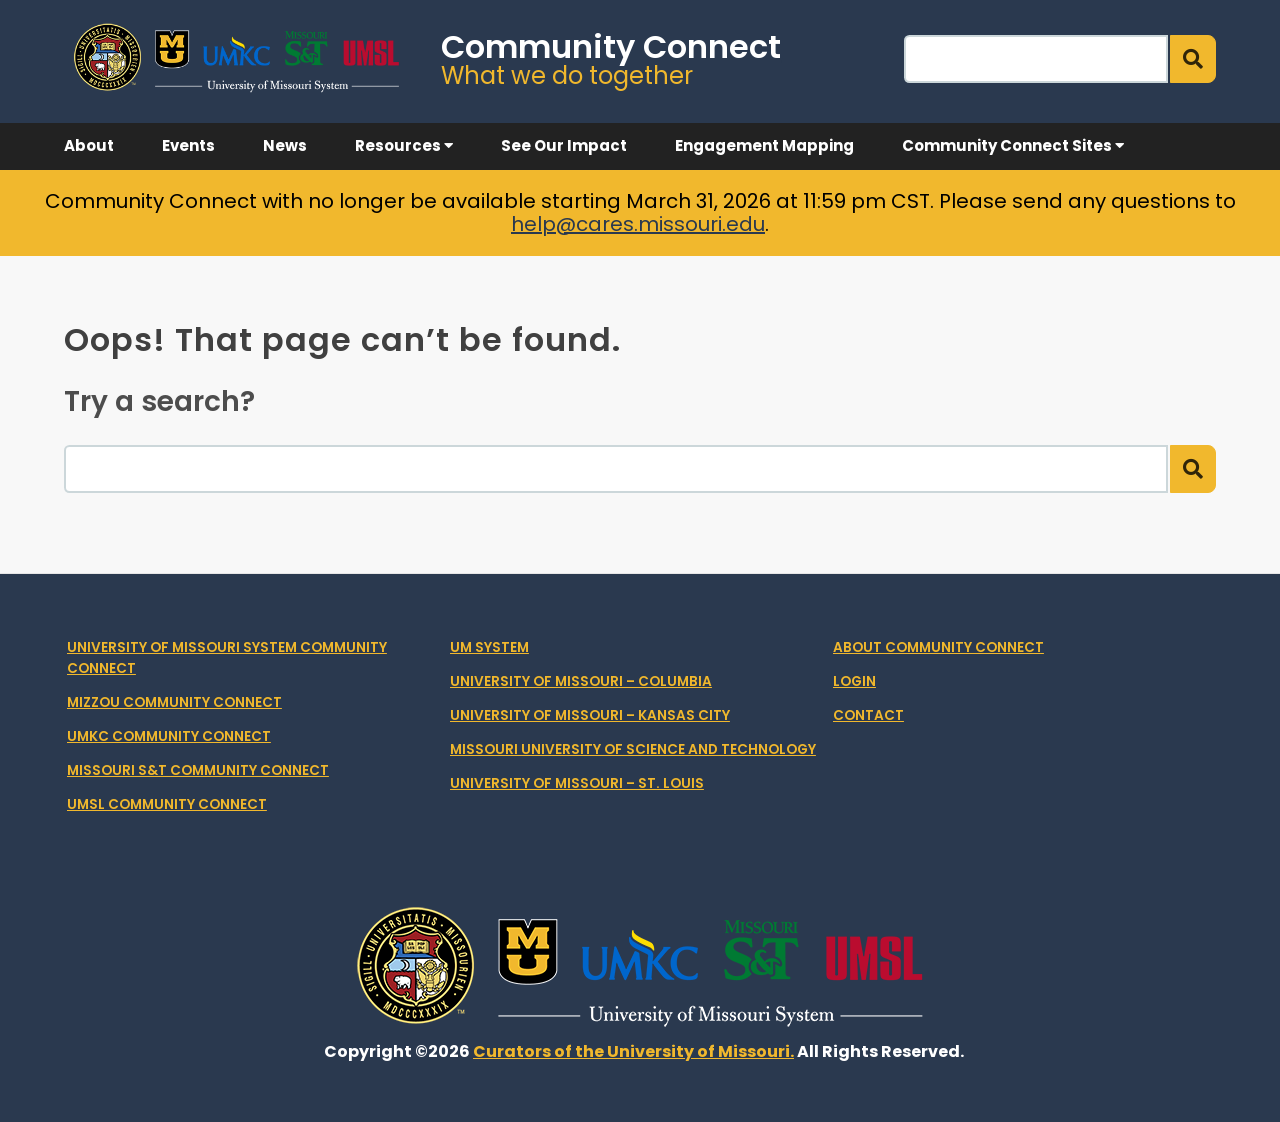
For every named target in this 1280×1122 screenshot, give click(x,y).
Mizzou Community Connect (174, 702)
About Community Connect (938, 647)
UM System (489, 647)
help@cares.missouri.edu (638, 224)
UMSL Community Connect (167, 804)
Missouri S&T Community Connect (198, 770)
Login (854, 681)
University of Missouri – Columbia (581, 681)
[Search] (1036, 59)
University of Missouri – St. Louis (577, 783)
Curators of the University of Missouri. (633, 1051)
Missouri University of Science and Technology (633, 749)
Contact (868, 715)
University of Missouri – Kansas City (590, 715)
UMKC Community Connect (169, 736)
